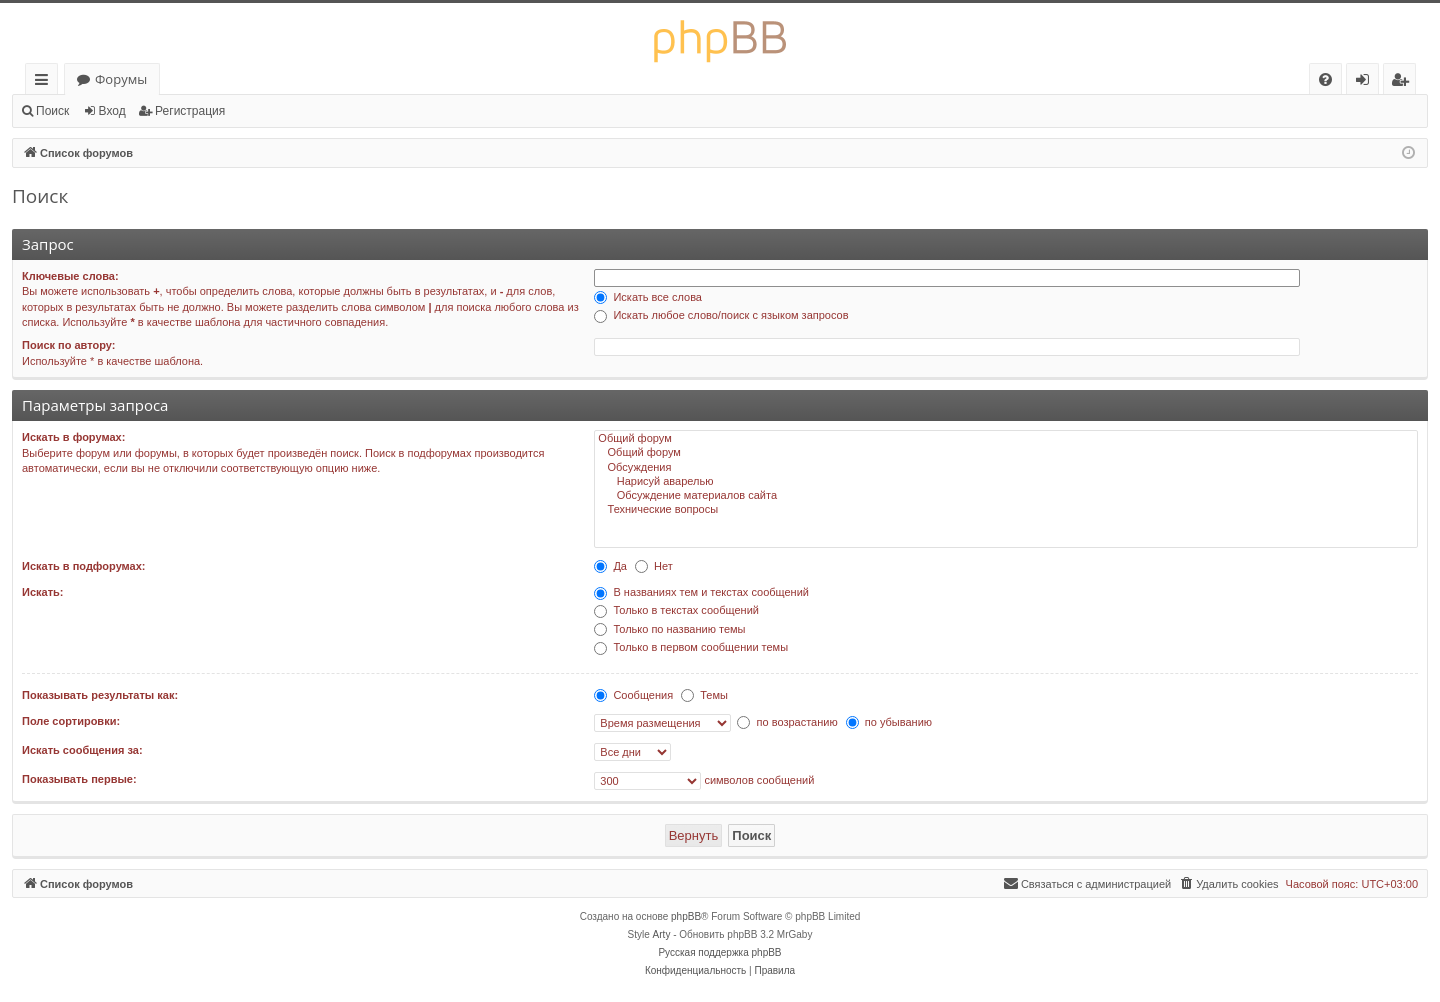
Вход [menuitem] (1366, 82)
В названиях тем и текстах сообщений (701, 592)
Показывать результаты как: (100, 695)
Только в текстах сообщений (676, 610)
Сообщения (633, 695)
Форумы (121, 79)
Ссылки (45, 82)
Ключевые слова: (70, 276)
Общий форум (1006, 439)
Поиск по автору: (68, 345)
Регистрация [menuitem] (1404, 82)
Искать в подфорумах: (84, 566)
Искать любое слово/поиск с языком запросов (721, 315)
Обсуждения (1006, 468)
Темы (704, 695)
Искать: (42, 592)
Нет (654, 566)
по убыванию (889, 722)
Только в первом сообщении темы (691, 647)
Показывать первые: (79, 779)
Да (610, 566)
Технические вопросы (1006, 510)
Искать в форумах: (73, 437)
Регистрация (190, 111)
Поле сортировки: (71, 721)
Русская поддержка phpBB (719, 952)
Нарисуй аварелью (1006, 482)
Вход (112, 111)
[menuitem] (1325, 79)
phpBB (686, 916)
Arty (662, 934)
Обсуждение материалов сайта (1006, 496)
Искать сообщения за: (82, 750)
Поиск (52, 111)
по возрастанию (787, 722)
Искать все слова (648, 297)
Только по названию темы (669, 629)
